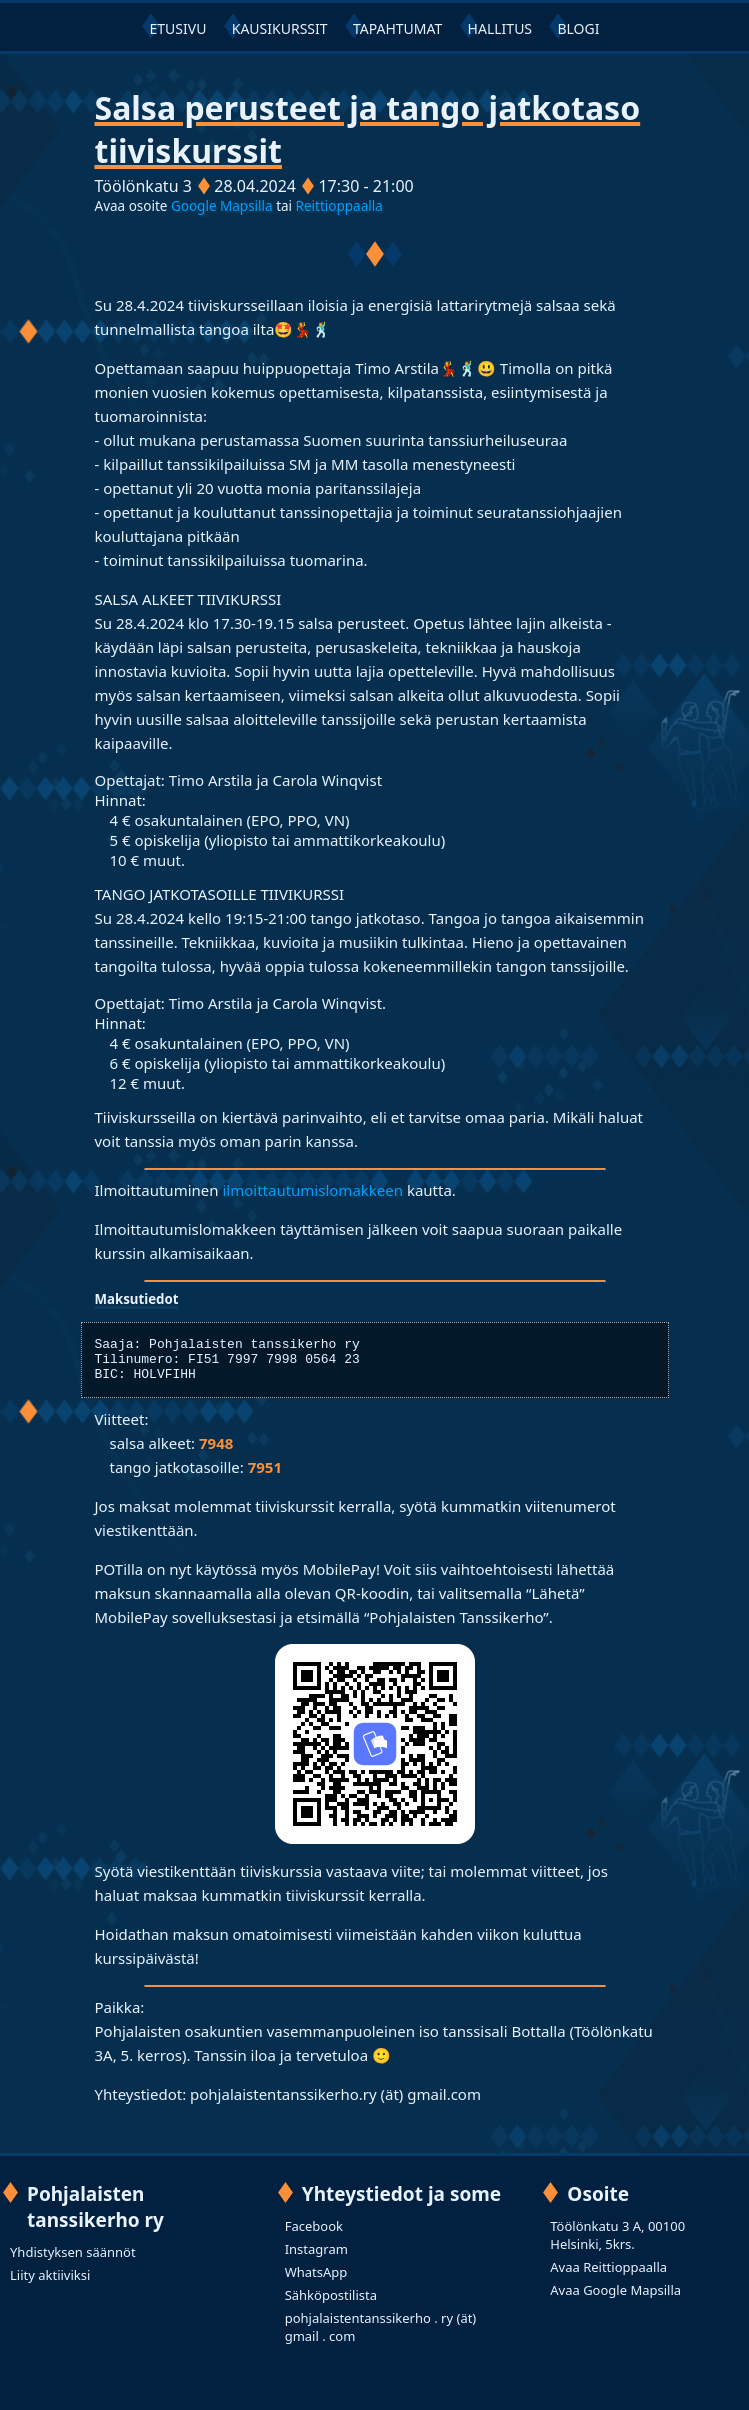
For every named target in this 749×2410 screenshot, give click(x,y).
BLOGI (578, 28)
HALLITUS (500, 28)
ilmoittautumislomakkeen (312, 1190)
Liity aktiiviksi (50, 2284)
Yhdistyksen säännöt (73, 2261)
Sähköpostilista (331, 2304)
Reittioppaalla (339, 206)
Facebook (314, 2235)
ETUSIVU (178, 28)
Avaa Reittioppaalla (608, 2276)
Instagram (316, 2258)
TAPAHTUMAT (397, 28)
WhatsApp (316, 2281)
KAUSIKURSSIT (280, 28)
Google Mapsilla (223, 206)
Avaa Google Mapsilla (615, 2299)
